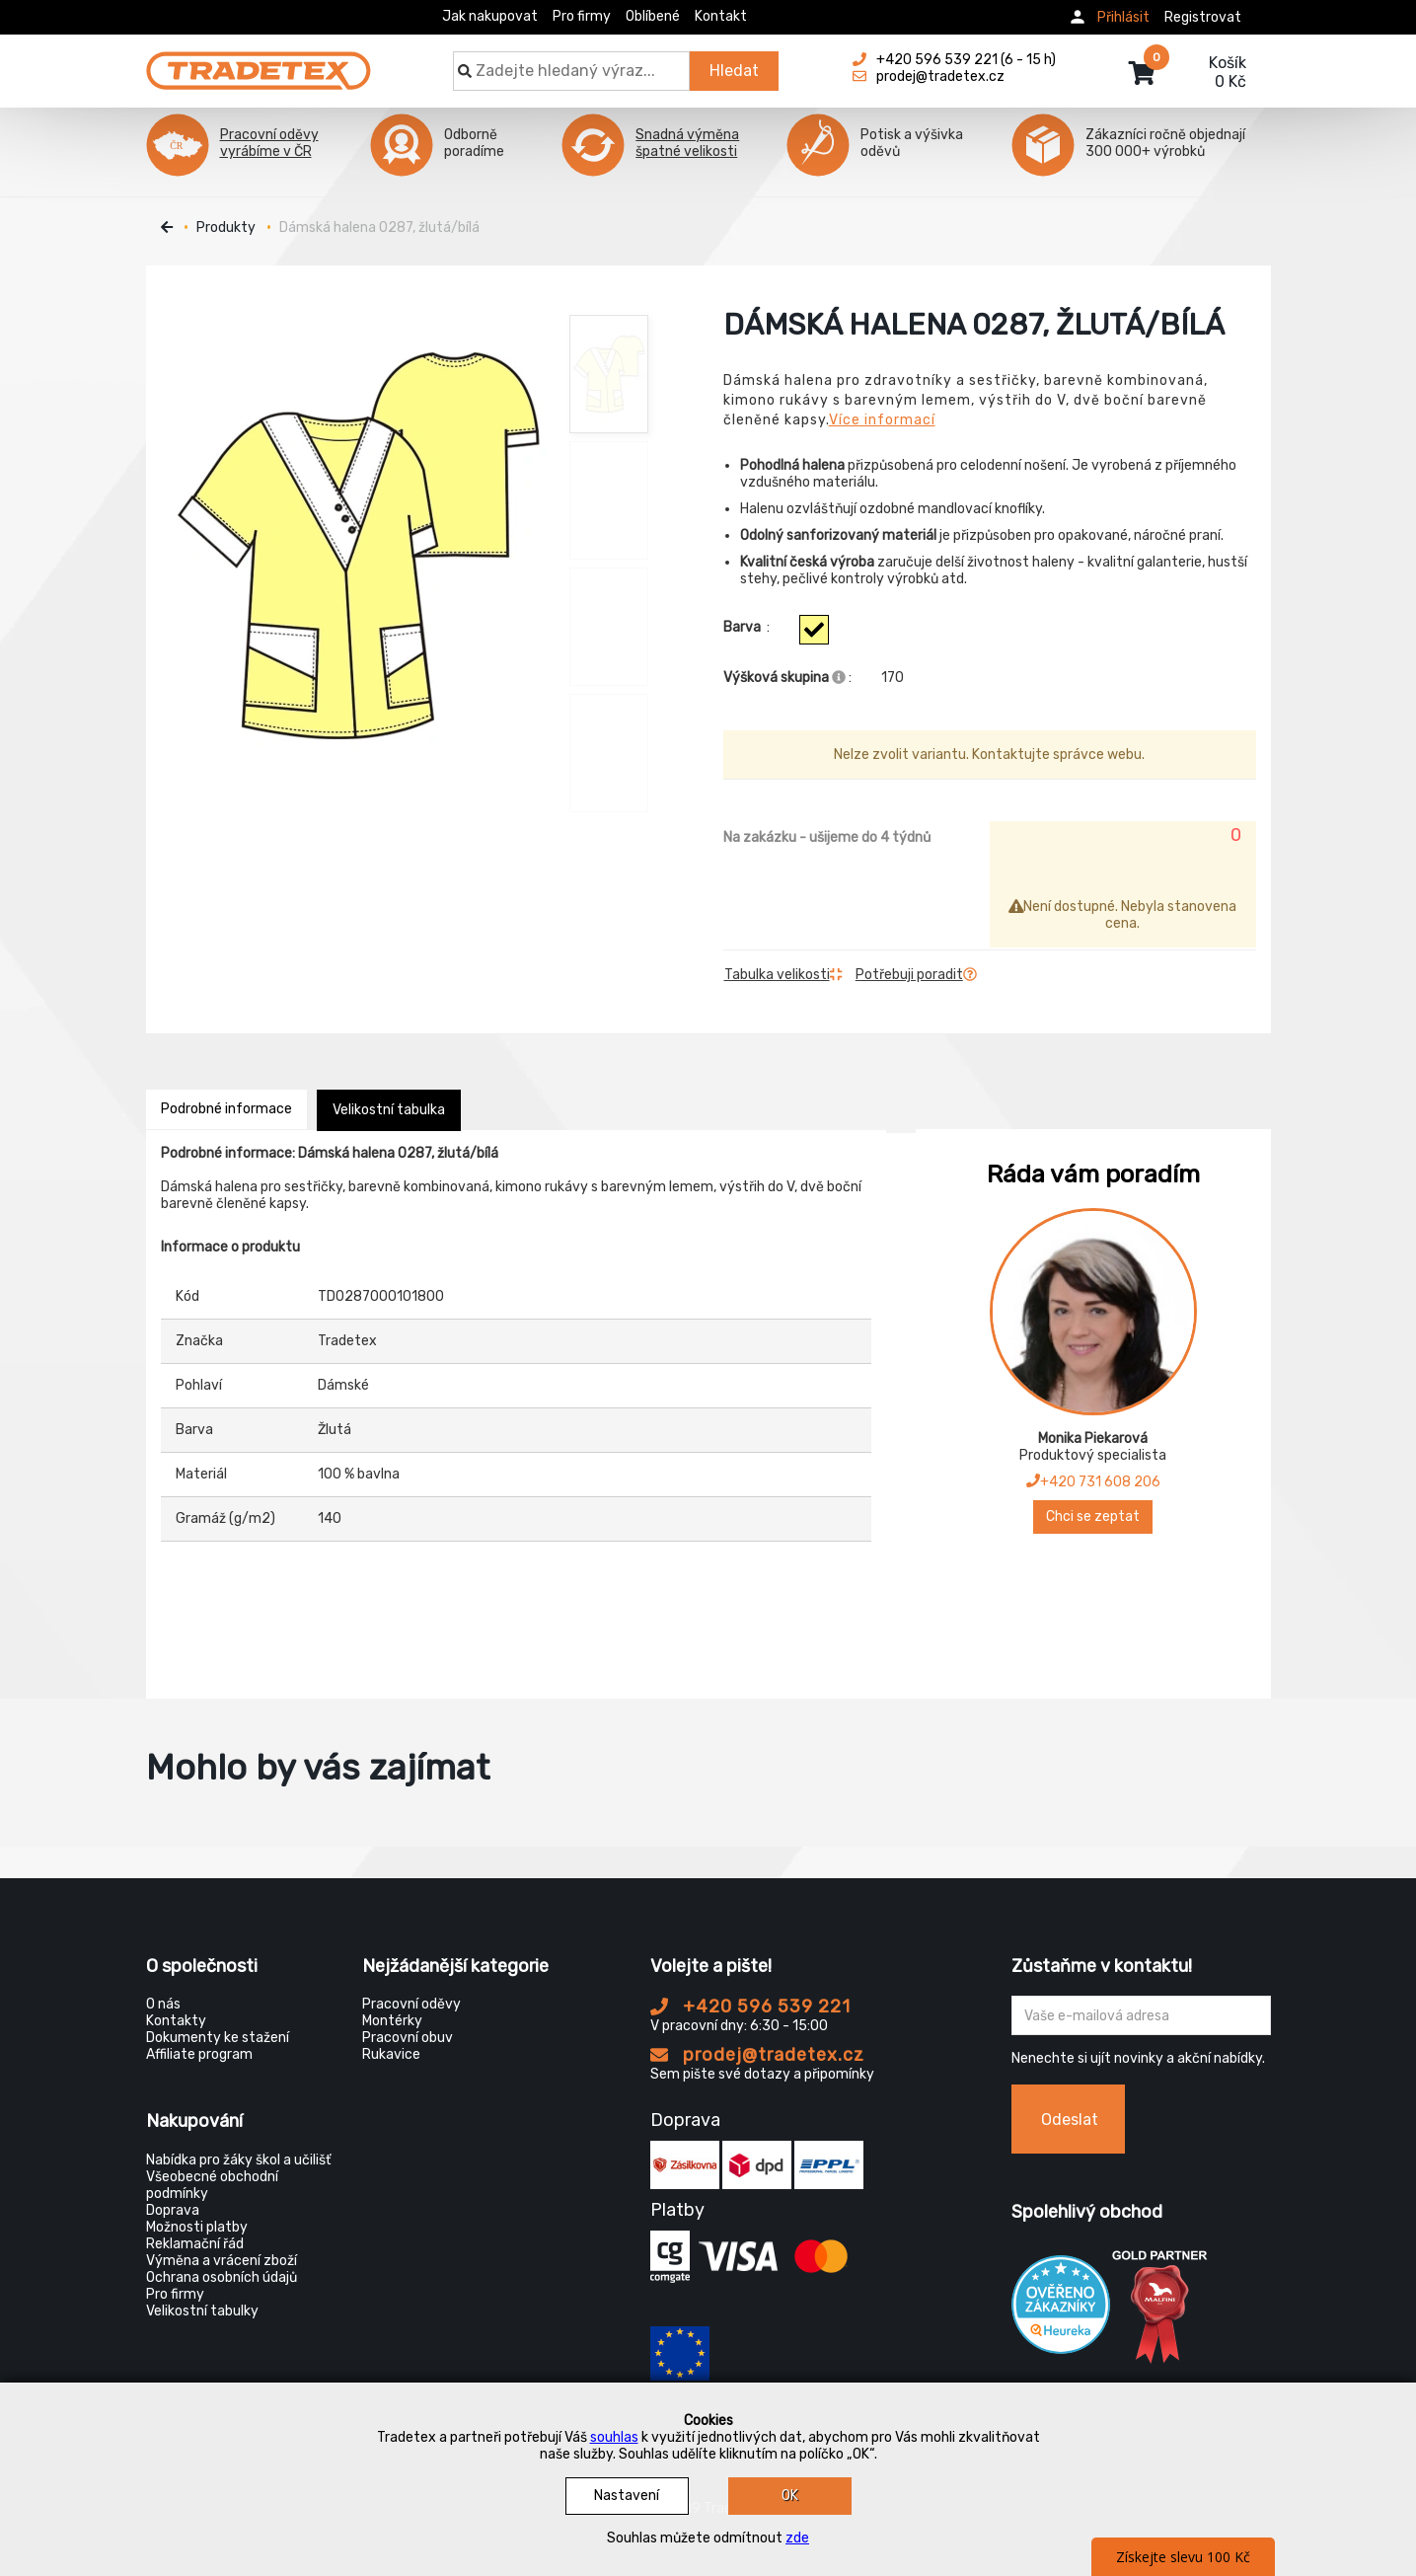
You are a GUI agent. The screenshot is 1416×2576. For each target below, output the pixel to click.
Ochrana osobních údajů (221, 2277)
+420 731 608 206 (1093, 1482)
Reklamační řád (195, 2243)
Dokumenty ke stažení (217, 2037)
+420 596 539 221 (750, 2006)
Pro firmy (582, 16)
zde (797, 2538)
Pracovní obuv (407, 2037)
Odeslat (1069, 2119)
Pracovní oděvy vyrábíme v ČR (269, 143)
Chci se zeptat (1093, 1516)
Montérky (392, 2020)
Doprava (172, 2210)
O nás (163, 2004)
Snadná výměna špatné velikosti (687, 143)
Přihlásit (1123, 17)
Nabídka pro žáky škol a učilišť (238, 2160)
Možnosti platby (197, 2227)
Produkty (226, 227)
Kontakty (176, 2020)
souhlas (614, 2437)
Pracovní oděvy (411, 2004)
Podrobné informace (226, 1108)
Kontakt (721, 16)
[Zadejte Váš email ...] (1141, 2015)
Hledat (734, 70)
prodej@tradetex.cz (757, 2055)
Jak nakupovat (490, 16)
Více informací (882, 420)
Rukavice (391, 2054)
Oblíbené (653, 16)
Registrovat (1202, 17)
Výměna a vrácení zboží (221, 2260)
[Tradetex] (258, 61)
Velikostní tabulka (389, 1109)
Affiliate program (199, 2054)
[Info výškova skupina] (839, 677)
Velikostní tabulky (202, 2311)
